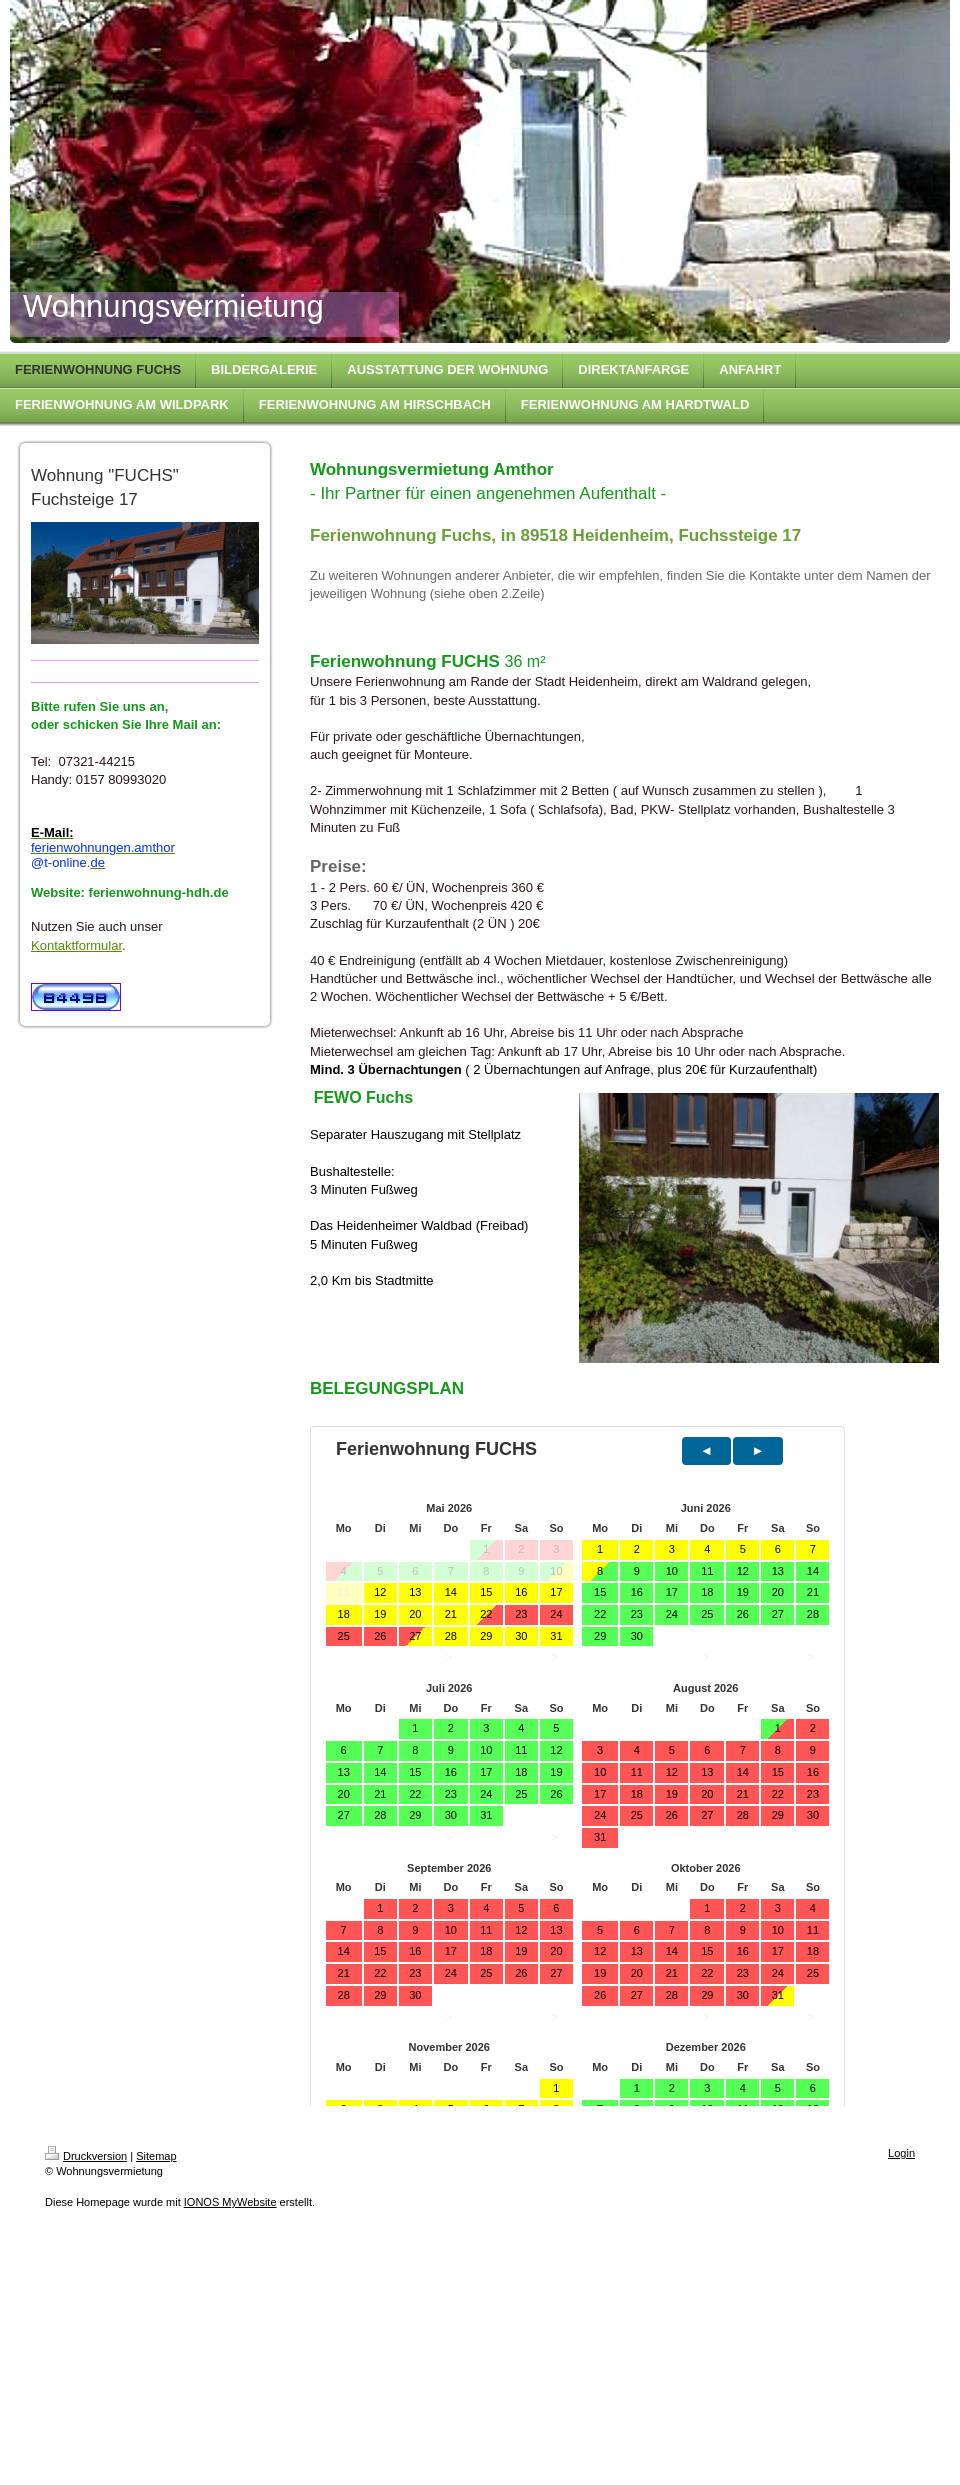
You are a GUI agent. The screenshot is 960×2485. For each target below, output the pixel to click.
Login (901, 2153)
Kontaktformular (76, 945)
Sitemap (156, 2156)
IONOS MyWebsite (230, 2202)
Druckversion (86, 2156)
